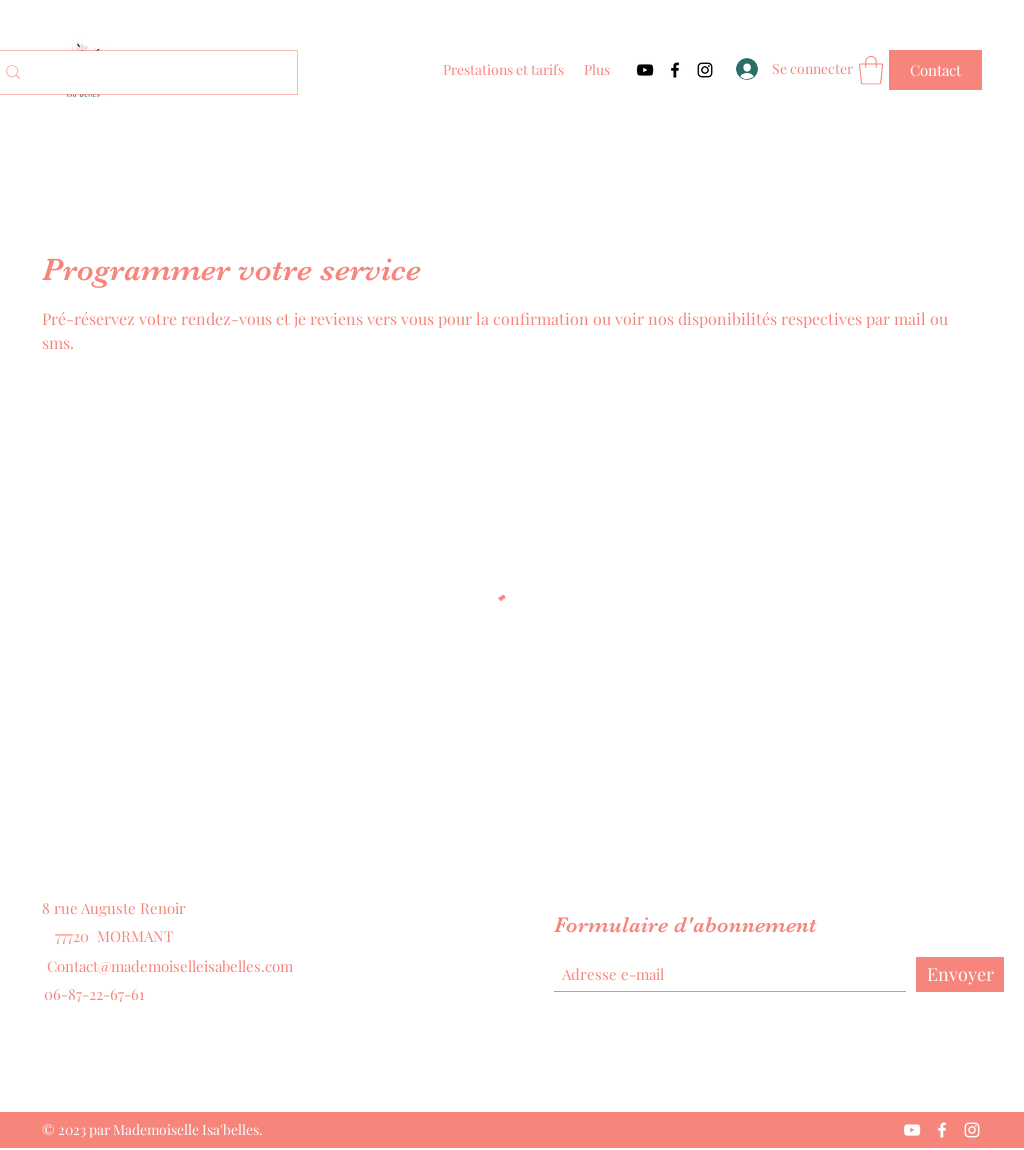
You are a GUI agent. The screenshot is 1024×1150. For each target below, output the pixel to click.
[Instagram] (705, 70)
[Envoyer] (960, 974)
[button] (871, 70)
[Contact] (935, 70)
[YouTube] (645, 70)
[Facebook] (675, 70)
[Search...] (143, 73)
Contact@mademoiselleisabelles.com (170, 966)
